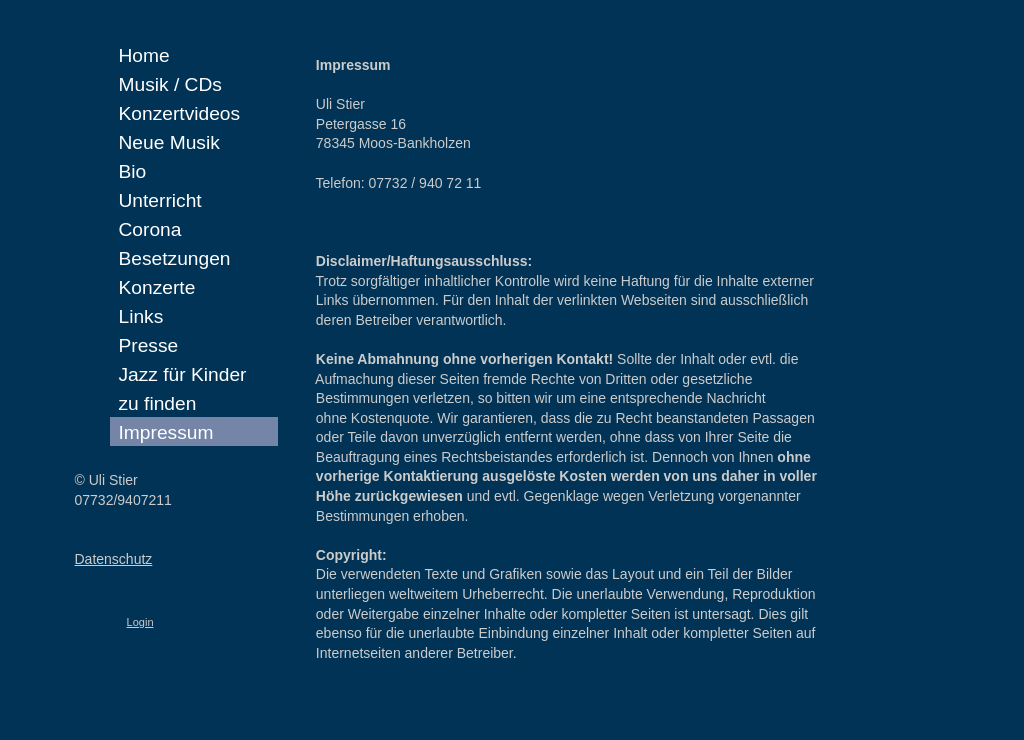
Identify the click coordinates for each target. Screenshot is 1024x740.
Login (140, 622)
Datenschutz (114, 559)
